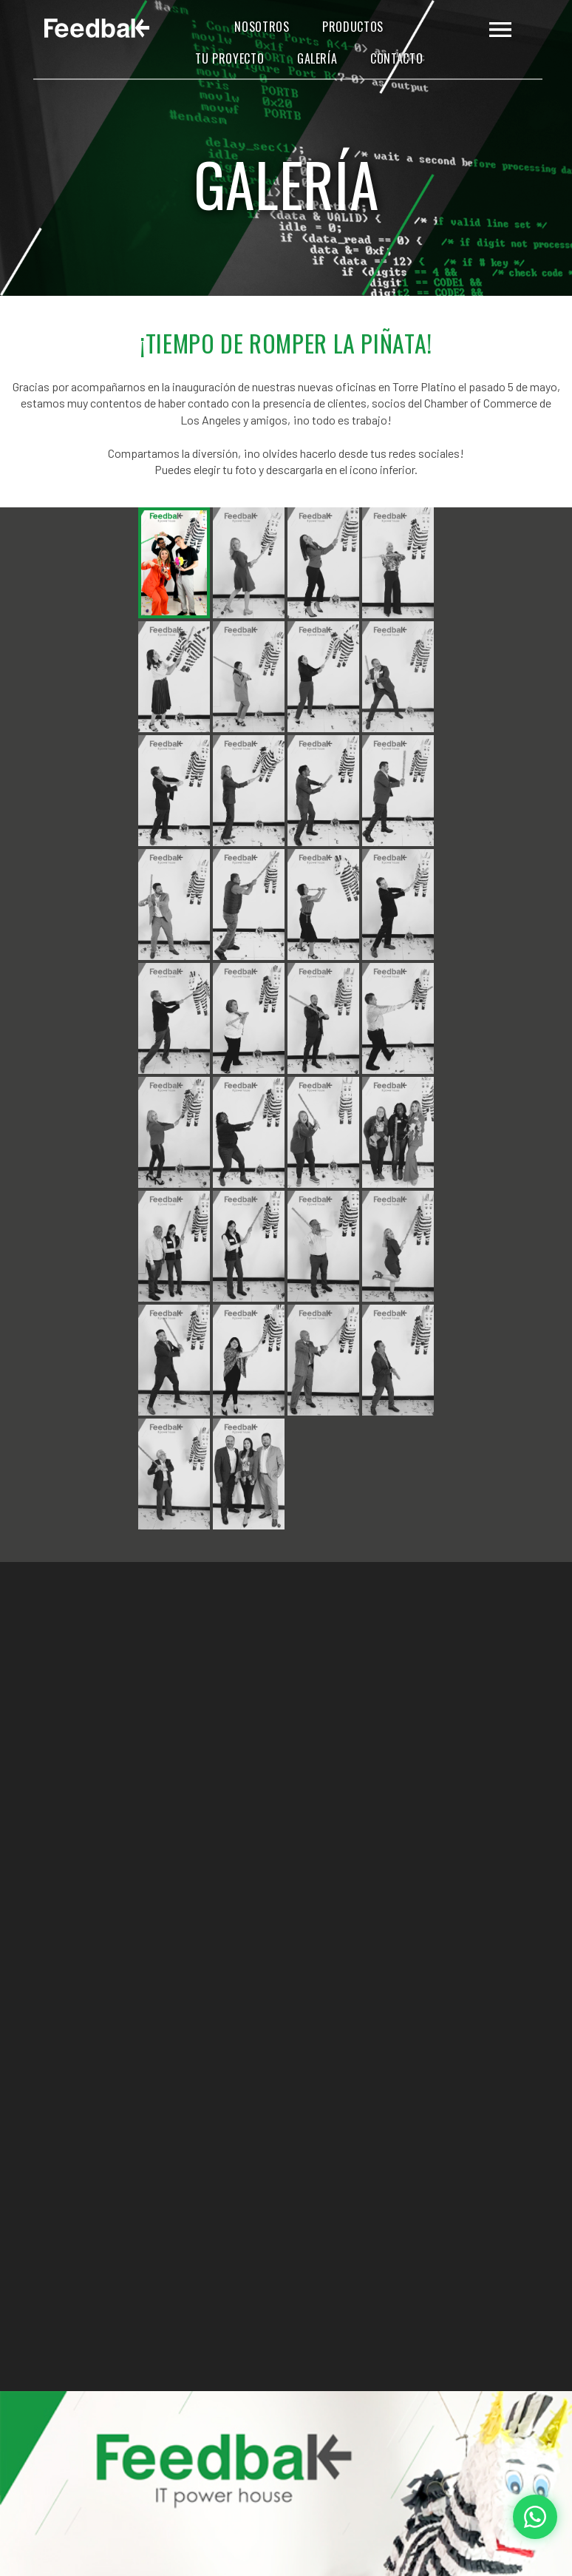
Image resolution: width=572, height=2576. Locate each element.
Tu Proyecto (229, 59)
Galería (317, 59)
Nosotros (261, 27)
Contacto (396, 59)
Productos (353, 27)
